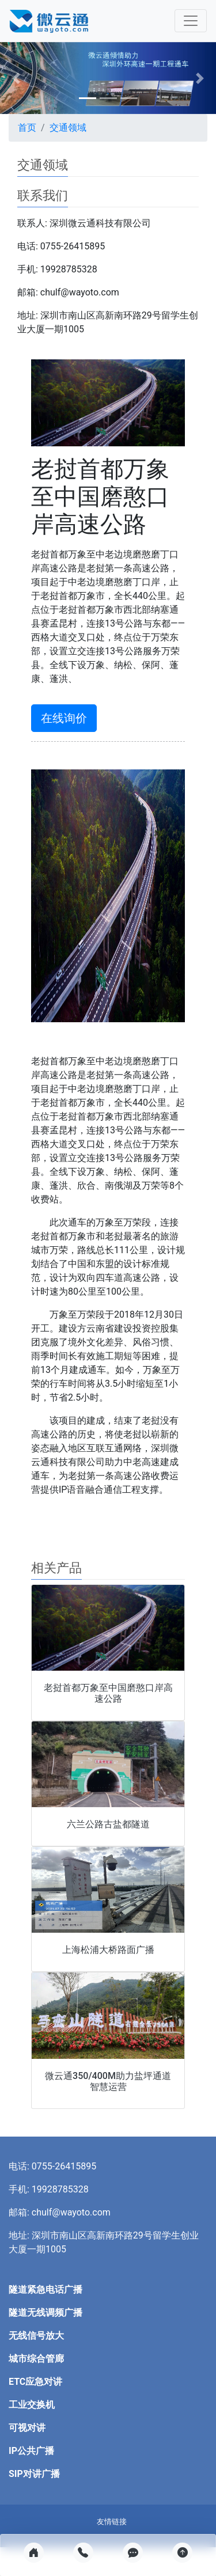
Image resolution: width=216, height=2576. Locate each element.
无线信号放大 (36, 2335)
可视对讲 (27, 2427)
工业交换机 (32, 2404)
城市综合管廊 (36, 2358)
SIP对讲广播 (34, 2473)
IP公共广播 (31, 2450)
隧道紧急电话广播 (45, 2289)
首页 (27, 127)
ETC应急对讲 (35, 2381)
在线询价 (64, 718)
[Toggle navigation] (191, 20)
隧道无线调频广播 (45, 2312)
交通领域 (68, 127)
